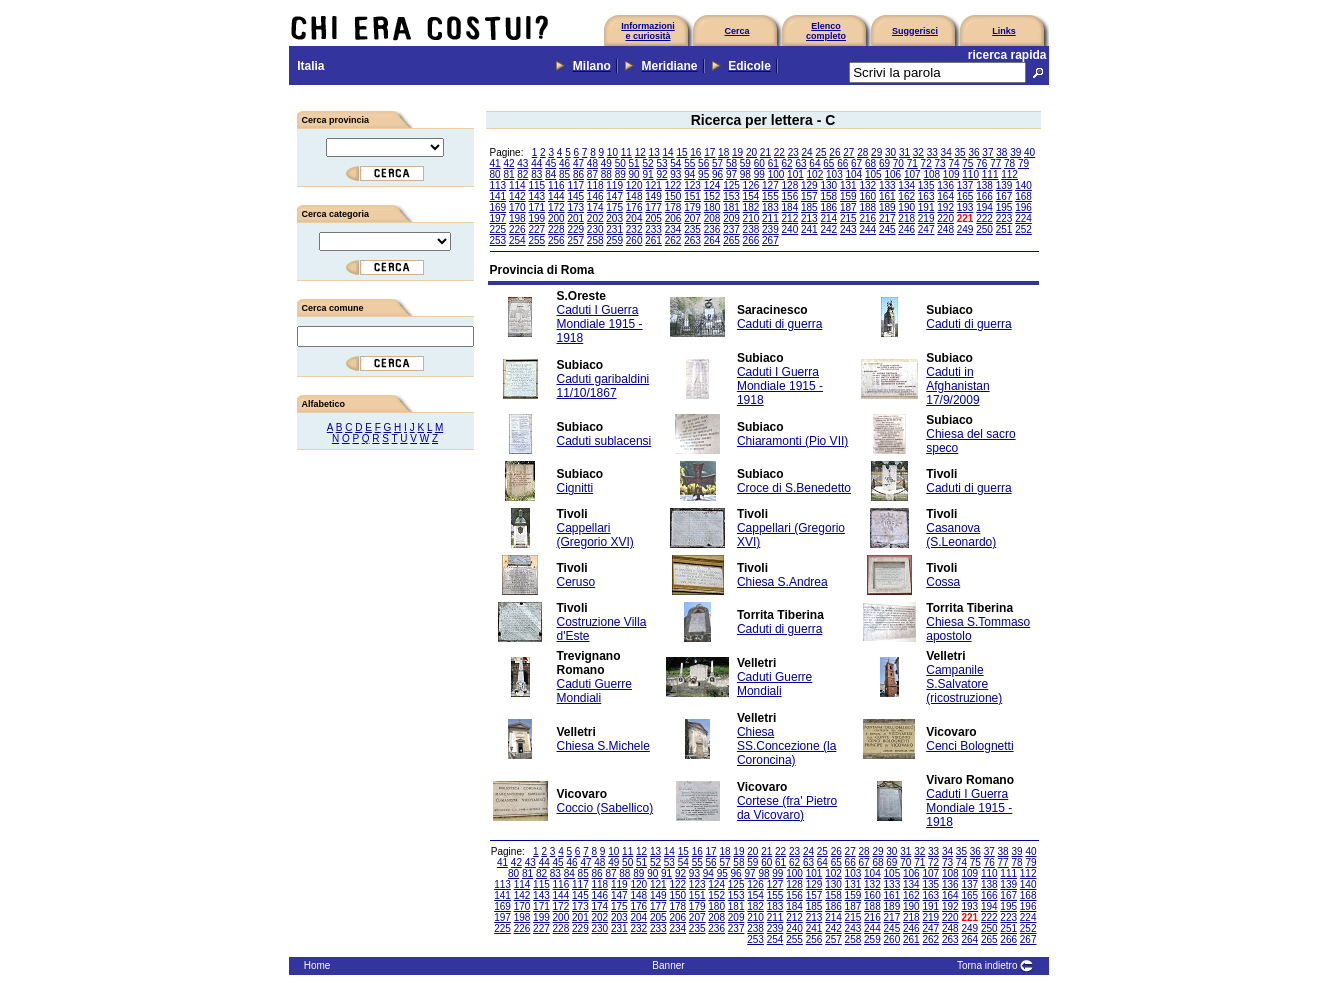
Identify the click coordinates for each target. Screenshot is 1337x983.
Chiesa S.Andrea (782, 582)
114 (517, 185)
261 (653, 240)
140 (1023, 185)
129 (809, 185)
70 (898, 163)
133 (887, 185)
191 (926, 207)
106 (892, 174)
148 (634, 196)
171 (536, 207)
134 (906, 185)
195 (1004, 207)
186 (828, 207)
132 (867, 185)
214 (828, 218)
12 (640, 152)
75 (967, 163)
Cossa (943, 582)
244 (867, 229)
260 (634, 240)
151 (692, 196)
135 (926, 185)
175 (614, 207)
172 (556, 207)
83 (536, 174)
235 (692, 229)
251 (1004, 229)
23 (793, 152)
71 (912, 163)
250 (984, 229)
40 (1029, 152)
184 (790, 207)
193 (965, 207)
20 (751, 152)
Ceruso (576, 582)
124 (712, 185)
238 (751, 229)
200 (556, 218)
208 (712, 218)
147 (614, 196)
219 (926, 218)
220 (945, 218)
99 (759, 174)
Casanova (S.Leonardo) (961, 535)
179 (692, 207)
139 (1004, 185)
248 (945, 229)
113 (498, 185)
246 (906, 229)
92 (661, 174)
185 (809, 207)
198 (517, 218)
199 (536, 218)
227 (536, 229)
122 (673, 185)
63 (800, 163)
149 (653, 196)
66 (842, 163)
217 (887, 218)
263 (692, 240)
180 (712, 207)
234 (673, 229)
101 (795, 174)
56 (703, 163)
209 (731, 218)
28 (862, 152)
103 (834, 174)
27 (848, 152)
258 (595, 240)
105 (873, 174)
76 (981, 163)
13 (654, 152)
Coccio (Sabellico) (605, 808)
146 (595, 196)
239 (770, 229)
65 (828, 163)
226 (517, 229)
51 (634, 163)
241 (809, 229)
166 (984, 196)
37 (987, 152)
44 (536, 163)
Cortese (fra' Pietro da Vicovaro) (787, 808)
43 (522, 163)
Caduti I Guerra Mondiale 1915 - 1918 (600, 324)
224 (1023, 218)
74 (953, 163)
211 (770, 218)
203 (614, 218)
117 (575, 185)
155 (770, 196)
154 (751, 196)
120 (634, 185)
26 (834, 152)
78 (1009, 163)
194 (984, 207)
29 (876, 152)
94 (689, 174)
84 (550, 174)
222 (984, 218)
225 (498, 229)
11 (626, 152)
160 (867, 196)
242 (828, 229)
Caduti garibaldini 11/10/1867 (603, 386)
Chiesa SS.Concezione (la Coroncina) (786, 746)
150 (673, 196)
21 (765, 152)
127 (770, 185)
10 (612, 152)
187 (848, 207)
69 (884, 163)
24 (807, 152)
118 (595, 185)
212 (790, 218)
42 (508, 163)
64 (814, 163)
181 (731, 207)
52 (647, 163)
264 (712, 240)
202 (595, 218)
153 (731, 196)
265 (731, 240)
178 (673, 207)
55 (689, 163)
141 (498, 196)
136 (945, 185)
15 (681, 152)
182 (751, 207)
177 (653, 207)
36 (973, 152)
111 (990, 174)
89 (620, 174)
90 (634, 174)
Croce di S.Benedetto (794, 488)
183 (770, 207)
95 (703, 174)
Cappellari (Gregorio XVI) (595, 535)
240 (790, 229)
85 (564, 174)
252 (1023, 229)
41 (495, 163)
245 (887, 229)
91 (647, 174)
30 (890, 152)
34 (946, 152)
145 (575, 196)
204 (634, 218)
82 (522, 174)
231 (614, 229)
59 (745, 163)
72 (926, 163)
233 (653, 229)
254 (517, 240)
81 (508, 174)
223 (1004, 218)
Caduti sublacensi (604, 441)
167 (1004, 196)
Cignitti (575, 488)
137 (965, 185)
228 (556, 229)
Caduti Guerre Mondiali (594, 691)
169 (498, 207)
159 (848, 196)
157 (809, 196)
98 (745, 174)
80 (495, 174)
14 (667, 152)
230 (595, 229)
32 (918, 152)
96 (717, 174)
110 (970, 174)
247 (926, 229)
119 (614, 185)
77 (995, 163)
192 (945, 207)
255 (536, 240)
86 (578, 174)
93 (675, 174)
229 (575, 229)
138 (984, 185)
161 (887, 196)
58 (731, 163)
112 (1009, 174)
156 (790, 196)
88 (606, 174)
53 (661, 163)
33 (932, 152)
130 (828, 185)
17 (709, 152)
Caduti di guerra (779, 324)
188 (867, 207)
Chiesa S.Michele (603, 746)
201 (575, 218)
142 (517, 196)
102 (815, 174)
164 (945, 196)
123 (692, 185)
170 (517, 207)
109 (951, 174)
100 (776, 174)
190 (906, 207)
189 (887, 207)
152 (712, 196)
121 (653, 185)
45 (550, 163)
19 (737, 152)
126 (751, 185)
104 (854, 174)
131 (848, 185)
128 (790, 185)
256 (556, 240)
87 (592, 174)
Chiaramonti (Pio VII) (792, 441)
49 (606, 163)
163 (926, 196)
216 (867, 218)
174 (595, 207)
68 (870, 163)
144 (556, 196)
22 (779, 152)
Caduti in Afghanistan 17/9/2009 (957, 386)
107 (912, 174)
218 (906, 218)
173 (575, 207)
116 (556, 185)
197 (498, 218)
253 (498, 240)
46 (564, 163)
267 (770, 240)
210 (751, 218)
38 (1001, 152)
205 (653, 218)
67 (856, 163)
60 (759, 163)
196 (1023, 207)
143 (536, 196)
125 (731, 185)
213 (809, 218)
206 (673, 218)
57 (717, 163)
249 (965, 229)
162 (906, 196)
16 (695, 152)
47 (578, 163)
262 (673, 240)
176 (634, 207)
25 (820, 152)
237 (731, 229)
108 (931, 174)
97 (731, 174)
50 (620, 163)
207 (692, 218)
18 (723, 152)
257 (575, 240)
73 (940, 163)
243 (848, 229)
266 (751, 240)
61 (773, 163)
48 (592, 163)
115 (536, 185)
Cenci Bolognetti (969, 746)
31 (904, 152)
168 (1023, 196)
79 (1023, 163)
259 (614, 240)
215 (848, 218)
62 (787, 163)
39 (1015, 152)
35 (960, 152)
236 (712, 229)
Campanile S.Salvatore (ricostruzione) (964, 684)
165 (965, 196)
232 (634, 229)
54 (675, 163)
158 (828, 196)
